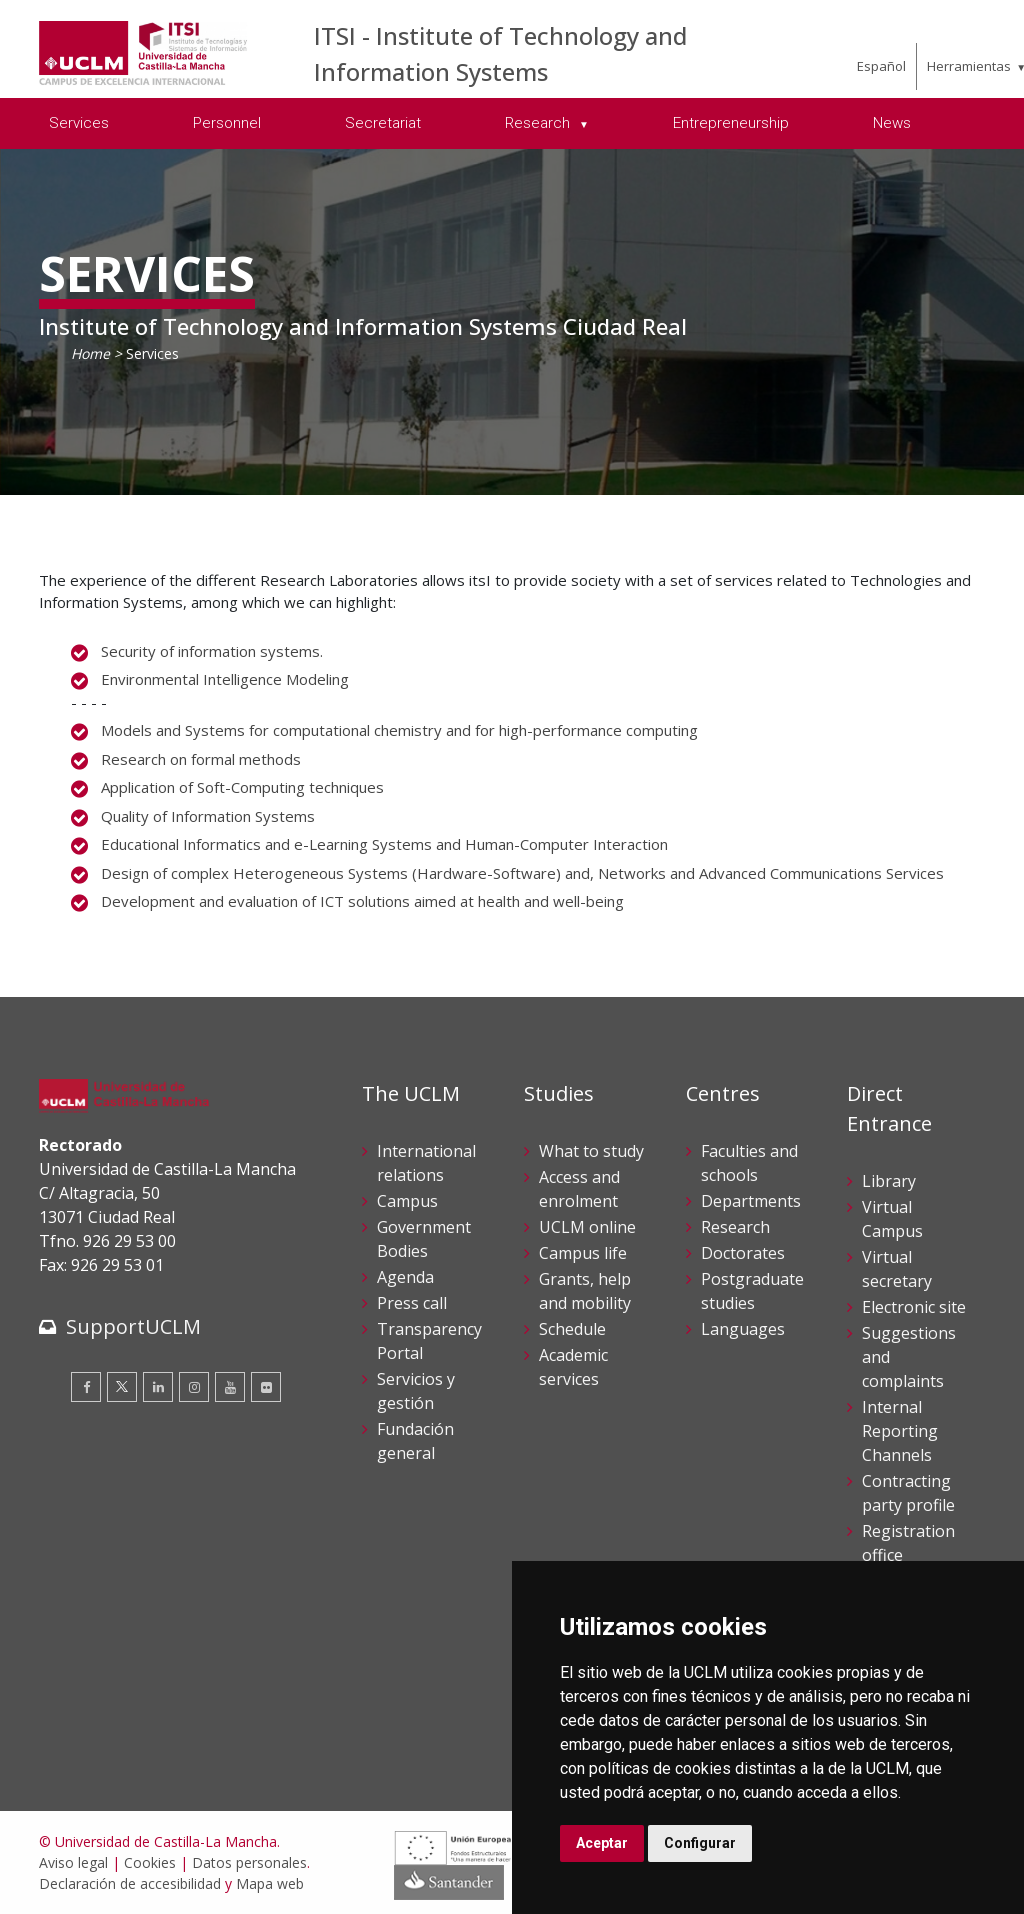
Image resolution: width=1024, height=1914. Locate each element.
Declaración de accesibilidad (130, 1883)
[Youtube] (230, 1387)
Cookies (150, 1862)
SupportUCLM (133, 1326)
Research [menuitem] (539, 123)
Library (889, 1181)
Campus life (583, 1253)
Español (881, 66)
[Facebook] (86, 1387)
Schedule (572, 1329)
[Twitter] (122, 1387)
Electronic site (914, 1307)
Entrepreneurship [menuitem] (731, 123)
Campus (407, 1201)
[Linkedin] (158, 1387)
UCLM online (587, 1227)
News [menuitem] (892, 123)
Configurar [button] (700, 1843)
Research (735, 1227)
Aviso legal (73, 1862)
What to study (591, 1151)
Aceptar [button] (602, 1843)
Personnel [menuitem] (227, 123)
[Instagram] (194, 1387)
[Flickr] (266, 1387)
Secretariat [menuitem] (383, 123)
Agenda (405, 1277)
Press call (412, 1303)
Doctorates (743, 1253)
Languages (743, 1329)
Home (90, 353)
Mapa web (270, 1883)
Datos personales (249, 1862)
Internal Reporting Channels (900, 1431)
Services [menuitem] (79, 123)
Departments (751, 1201)
